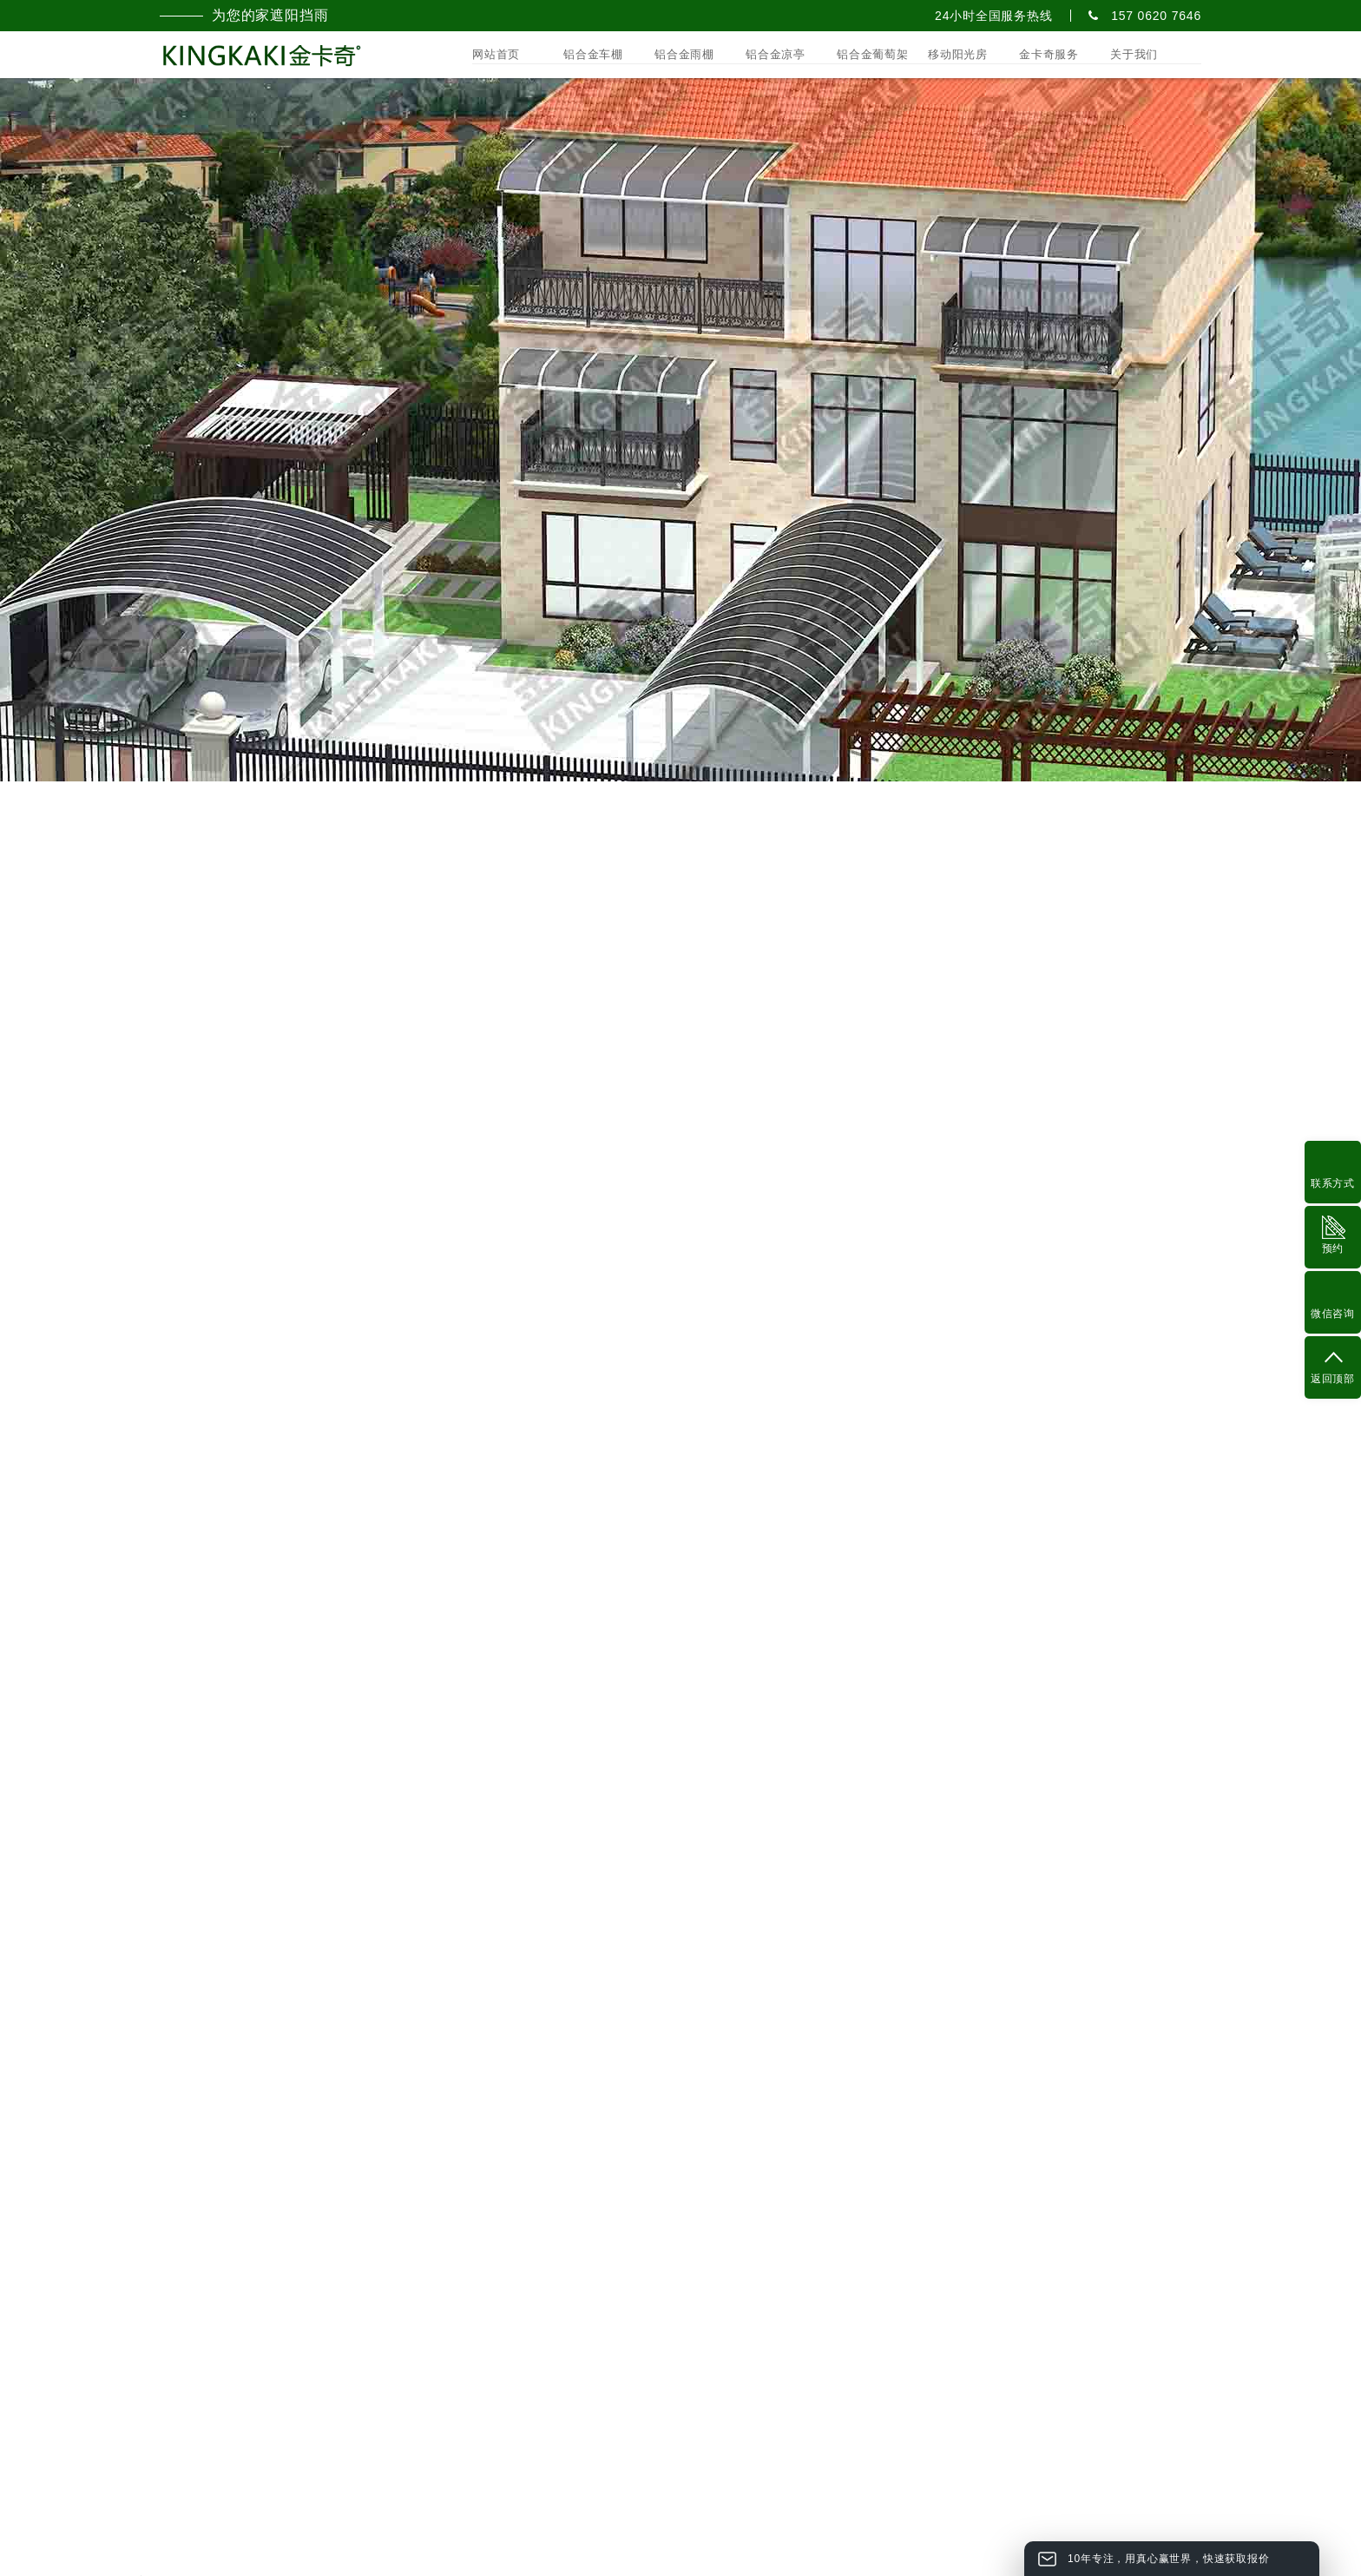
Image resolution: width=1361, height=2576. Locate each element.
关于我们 (1134, 54)
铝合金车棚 (593, 54)
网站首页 (496, 54)
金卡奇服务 (1049, 54)
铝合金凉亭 (775, 54)
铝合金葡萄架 (873, 54)
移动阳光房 (958, 54)
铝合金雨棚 (684, 54)
